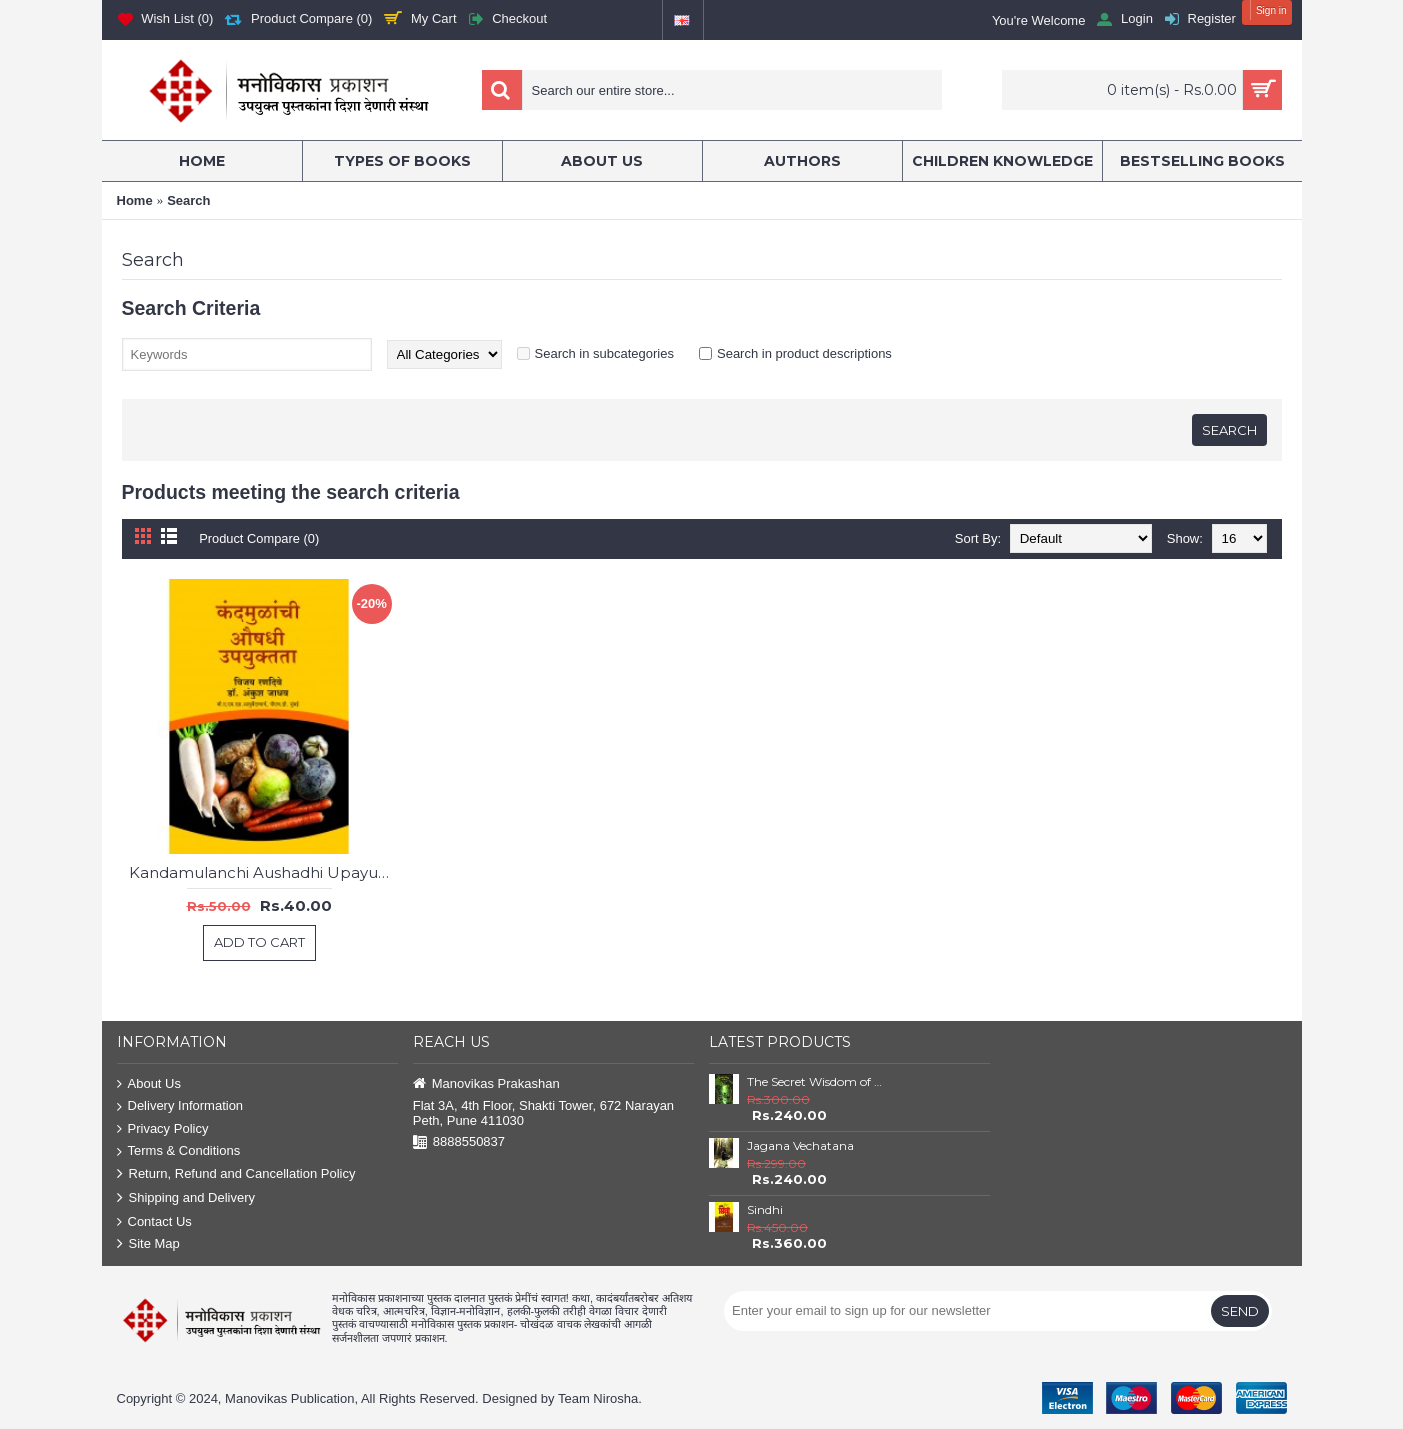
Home (135, 200)
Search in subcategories (604, 353)
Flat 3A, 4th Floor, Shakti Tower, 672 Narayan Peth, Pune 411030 (543, 1113)
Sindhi (765, 1209)
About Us (149, 1084)
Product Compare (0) (259, 538)
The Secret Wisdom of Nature (818, 1081)
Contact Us (154, 1222)
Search (188, 200)
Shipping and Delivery (186, 1198)
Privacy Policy (163, 1129)
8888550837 (459, 1142)
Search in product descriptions (804, 353)
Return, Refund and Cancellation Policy (236, 1174)
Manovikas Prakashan (486, 1084)
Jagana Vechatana (800, 1145)
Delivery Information (180, 1106)
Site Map (148, 1244)
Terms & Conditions (179, 1151)
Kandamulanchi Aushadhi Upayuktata (263, 872)
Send (1240, 1311)
